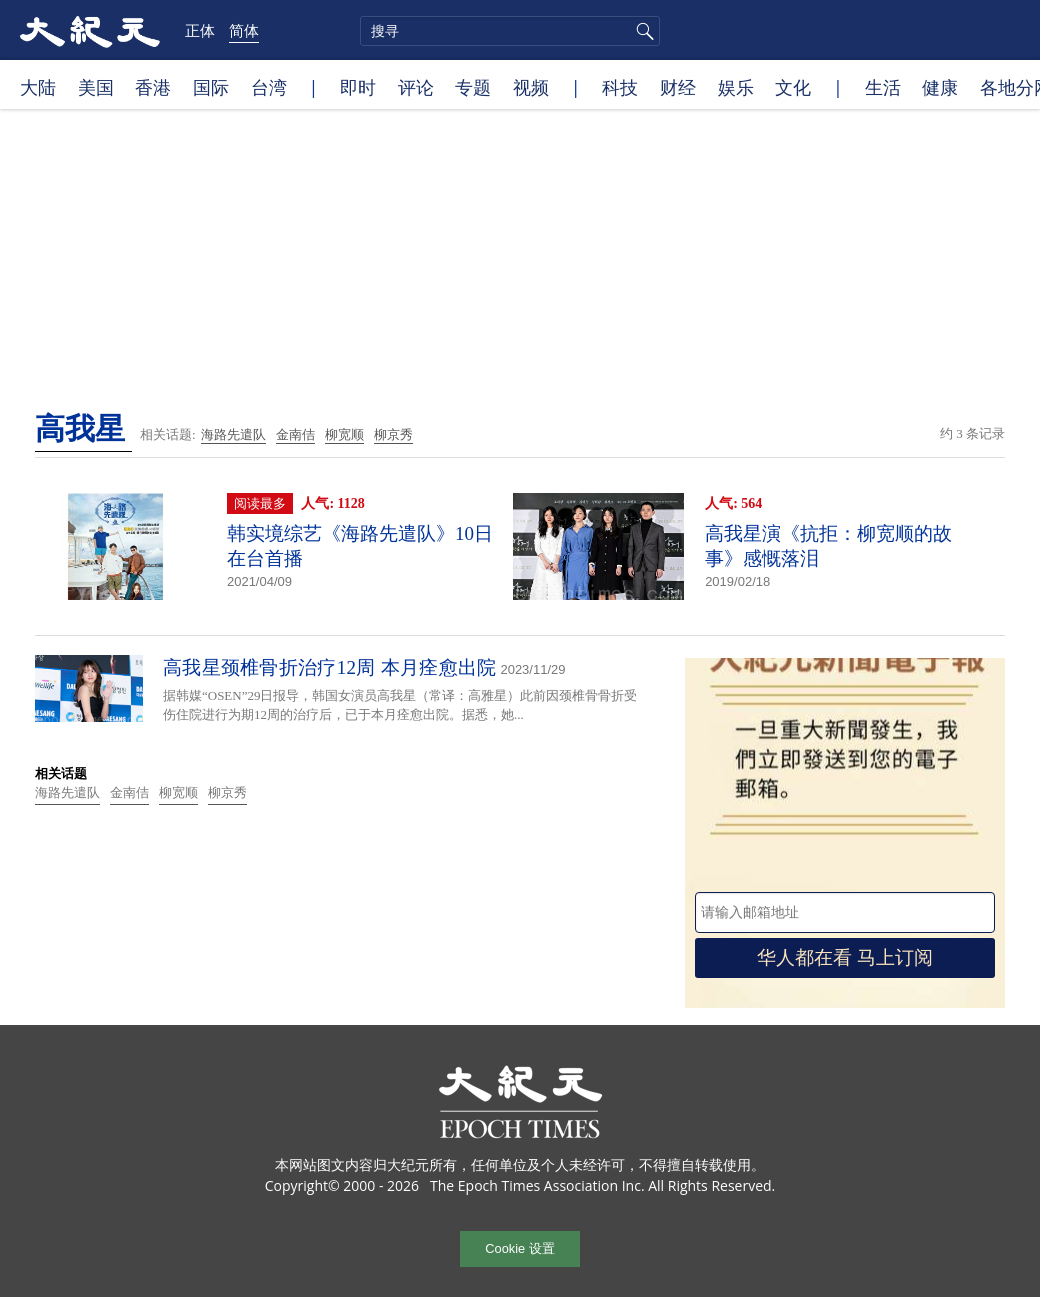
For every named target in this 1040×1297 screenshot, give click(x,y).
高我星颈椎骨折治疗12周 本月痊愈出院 (329, 667)
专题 (473, 87)
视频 (531, 87)
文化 (793, 87)
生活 (883, 87)
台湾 (269, 87)
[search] (510, 31)
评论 (416, 87)
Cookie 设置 (519, 1248)
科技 (620, 87)
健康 (940, 87)
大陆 (38, 87)
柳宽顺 (344, 434)
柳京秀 (393, 434)
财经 (678, 87)
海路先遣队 (233, 434)
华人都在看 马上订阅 (845, 957)
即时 (358, 87)
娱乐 (736, 87)
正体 (200, 30)
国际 (211, 87)
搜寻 (642, 31)
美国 (96, 87)
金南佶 (295, 434)
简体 (244, 30)
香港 (153, 87)
